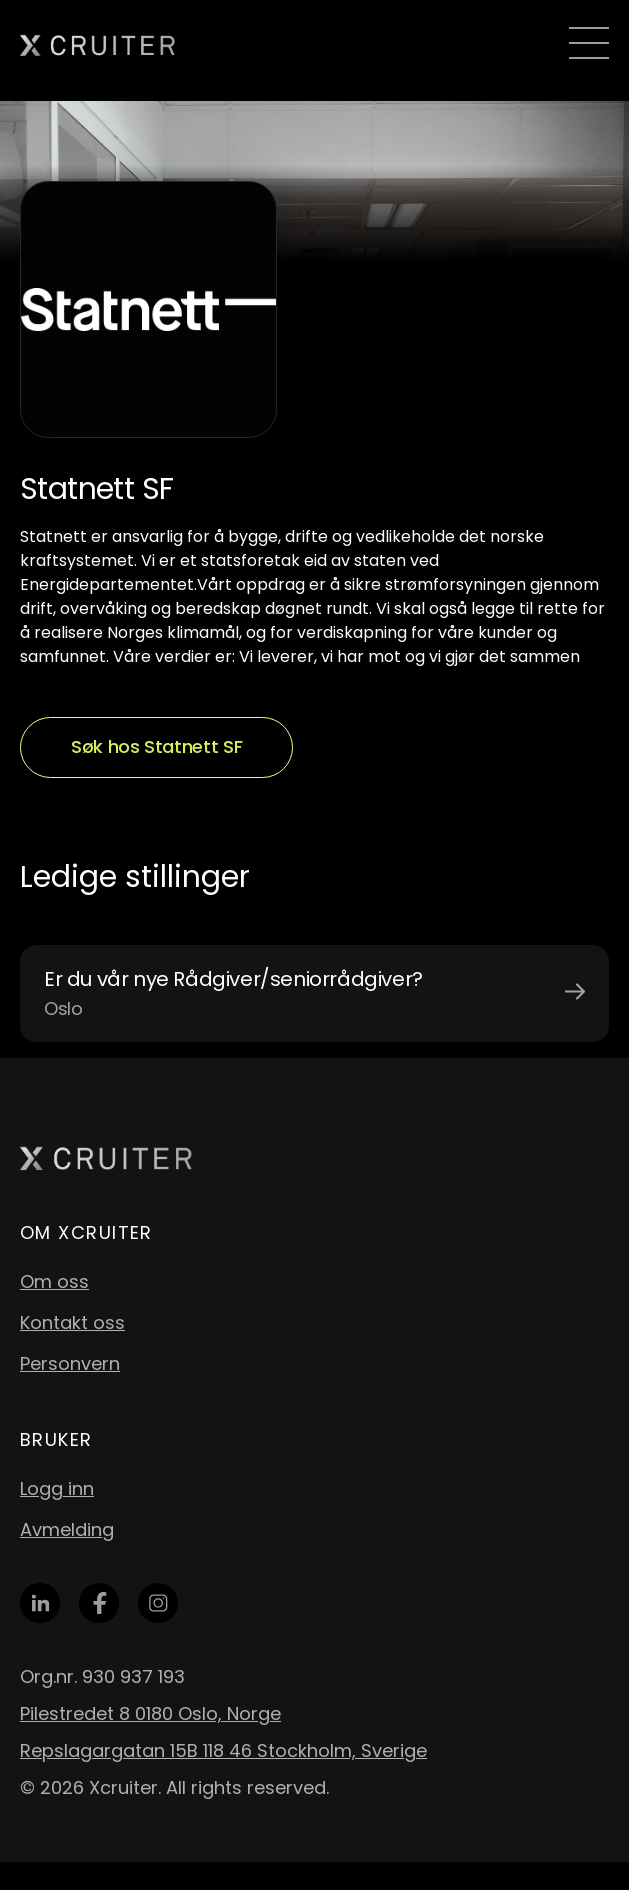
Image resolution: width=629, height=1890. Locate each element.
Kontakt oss (72, 1322)
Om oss (54, 1281)
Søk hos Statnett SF (156, 746)
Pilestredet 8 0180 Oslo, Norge (150, 1713)
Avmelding (67, 1529)
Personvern (70, 1363)
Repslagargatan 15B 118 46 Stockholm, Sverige (223, 1750)
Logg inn (57, 1488)
